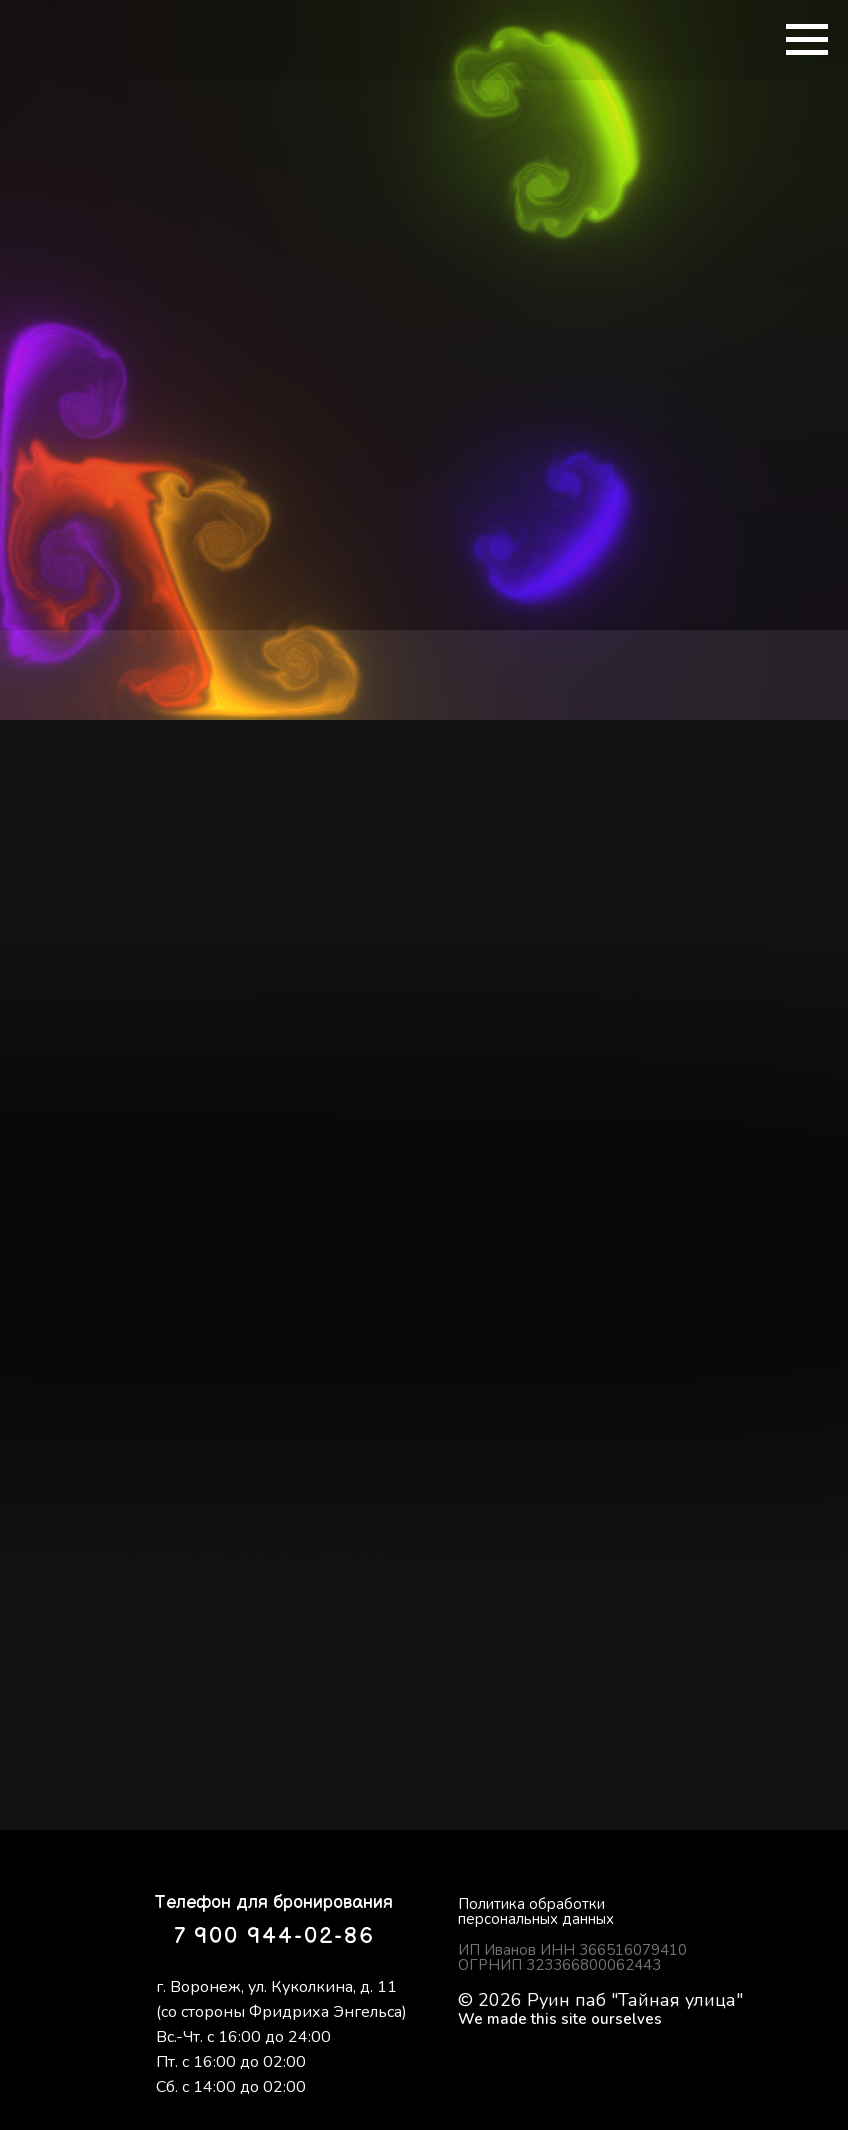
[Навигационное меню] (807, 40)
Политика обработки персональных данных (536, 1911)
